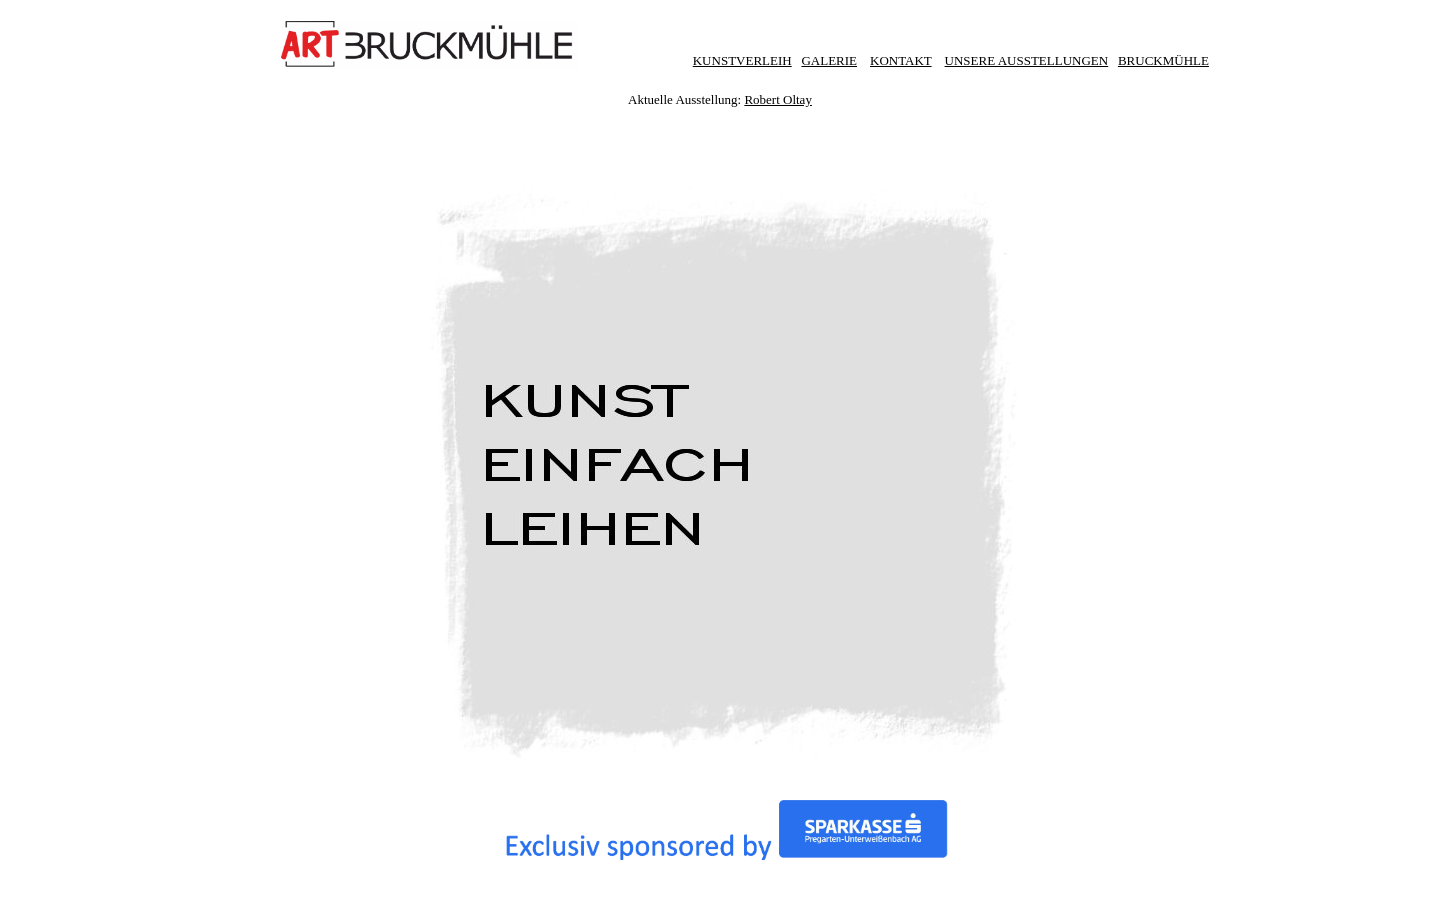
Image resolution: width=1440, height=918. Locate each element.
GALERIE (829, 60)
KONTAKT (901, 60)
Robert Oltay (778, 97)
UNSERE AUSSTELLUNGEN (1027, 60)
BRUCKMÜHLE (1163, 60)
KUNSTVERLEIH (742, 60)
